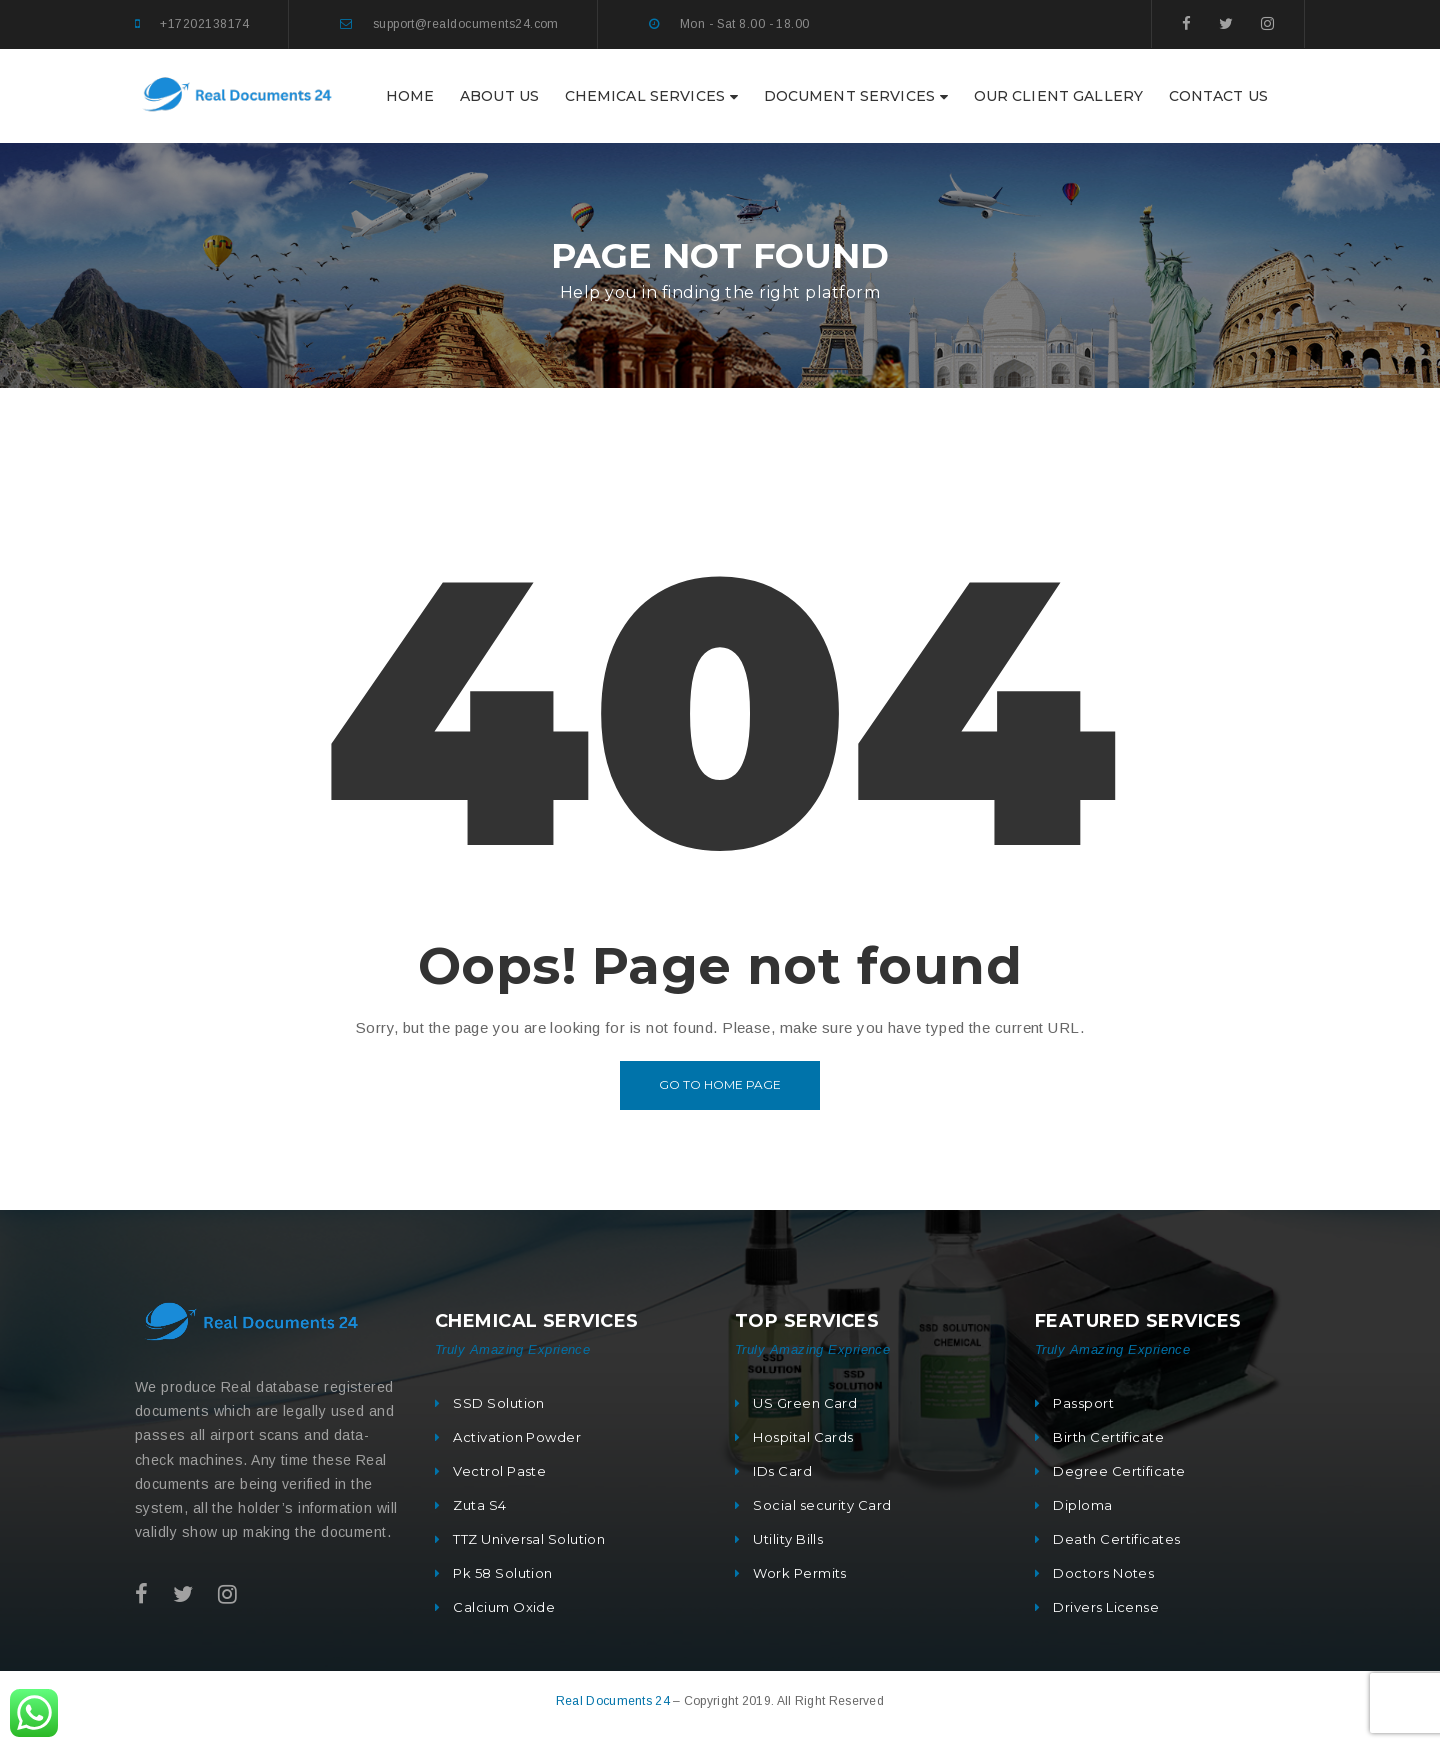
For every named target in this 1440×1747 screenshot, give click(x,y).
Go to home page (720, 1084)
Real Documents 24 (614, 1701)
